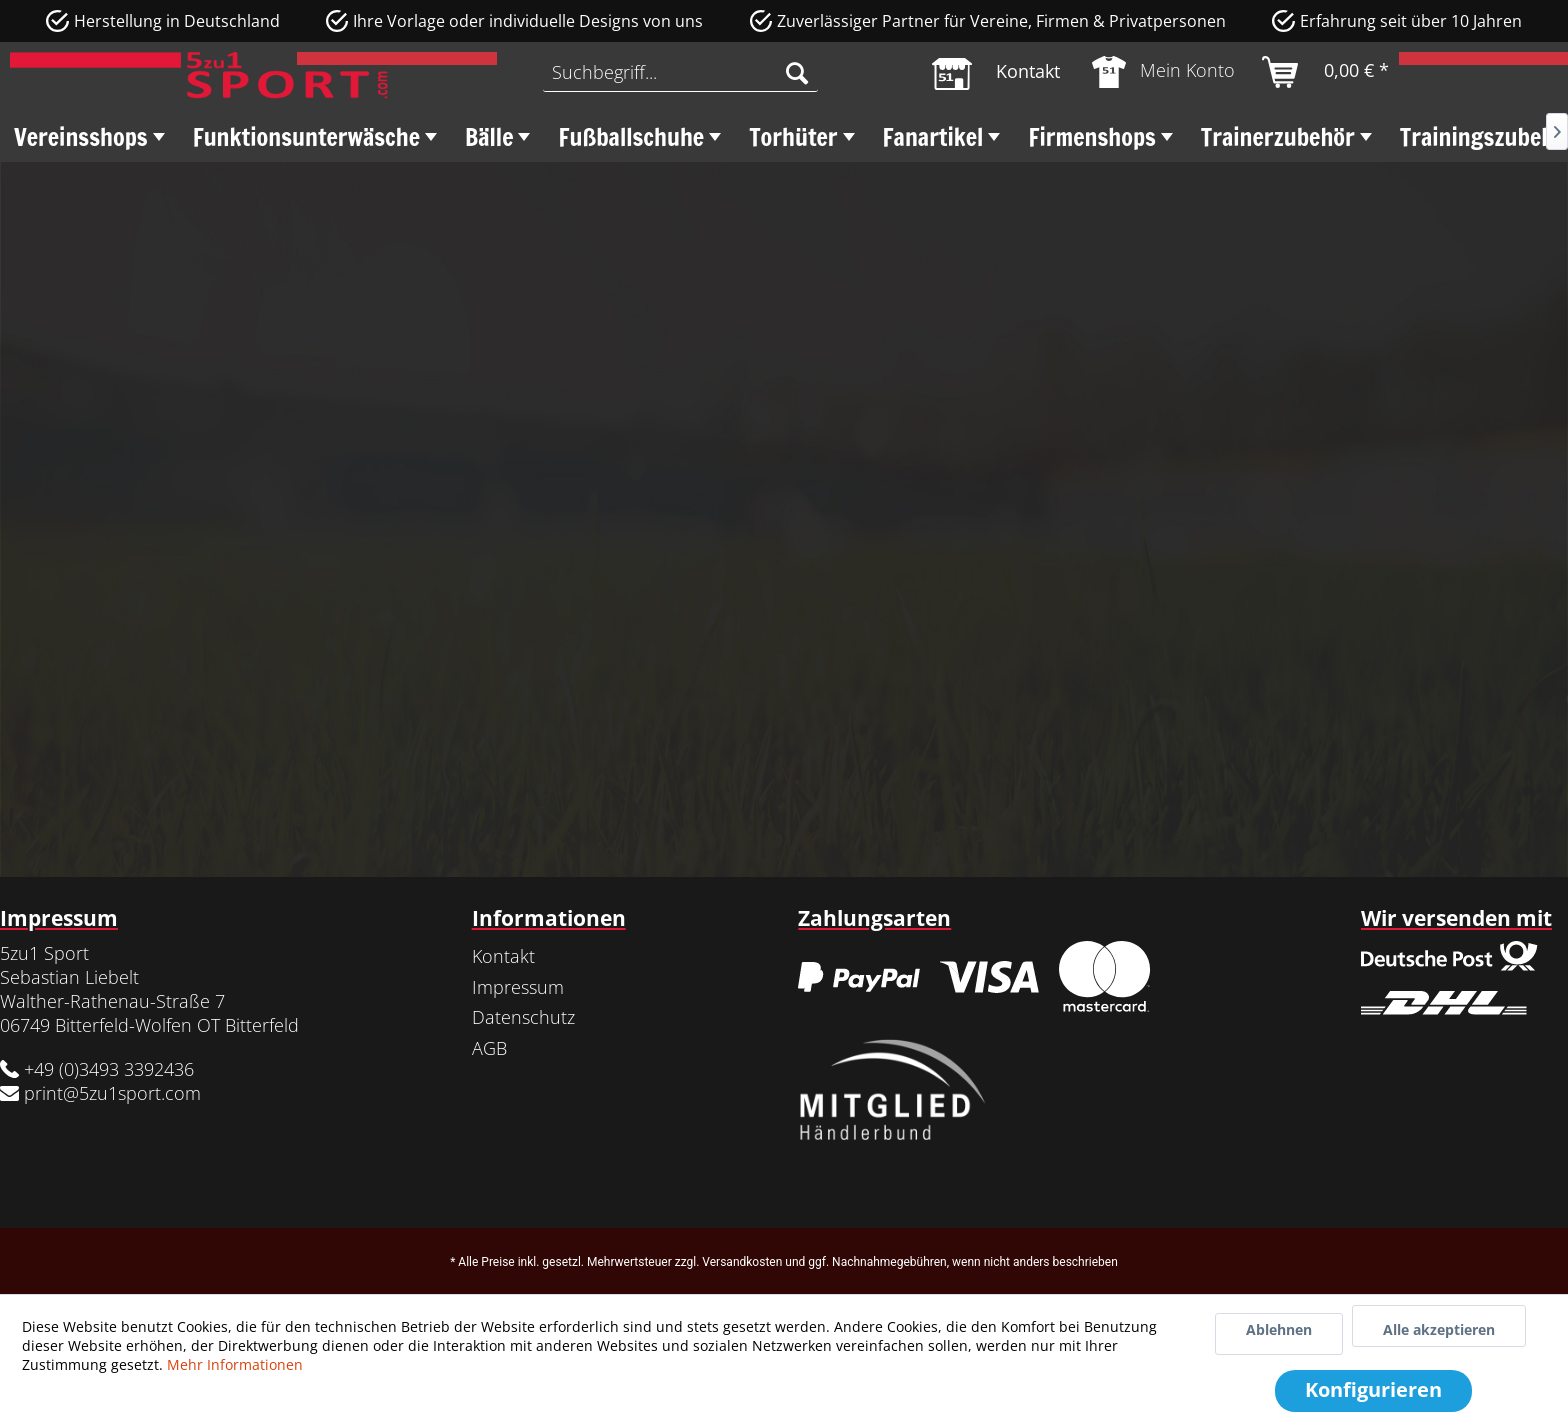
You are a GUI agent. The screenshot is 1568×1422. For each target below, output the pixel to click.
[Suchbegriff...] (680, 72)
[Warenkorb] (1326, 72)
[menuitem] (680, 72)
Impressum (518, 987)
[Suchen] (797, 72)
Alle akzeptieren (1439, 1329)
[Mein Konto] (1164, 72)
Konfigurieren (1373, 1389)
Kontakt (503, 956)
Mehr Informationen (235, 1364)
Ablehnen (1279, 1329)
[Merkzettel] (996, 72)
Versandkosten (742, 1262)
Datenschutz (523, 1017)
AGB (489, 1048)
